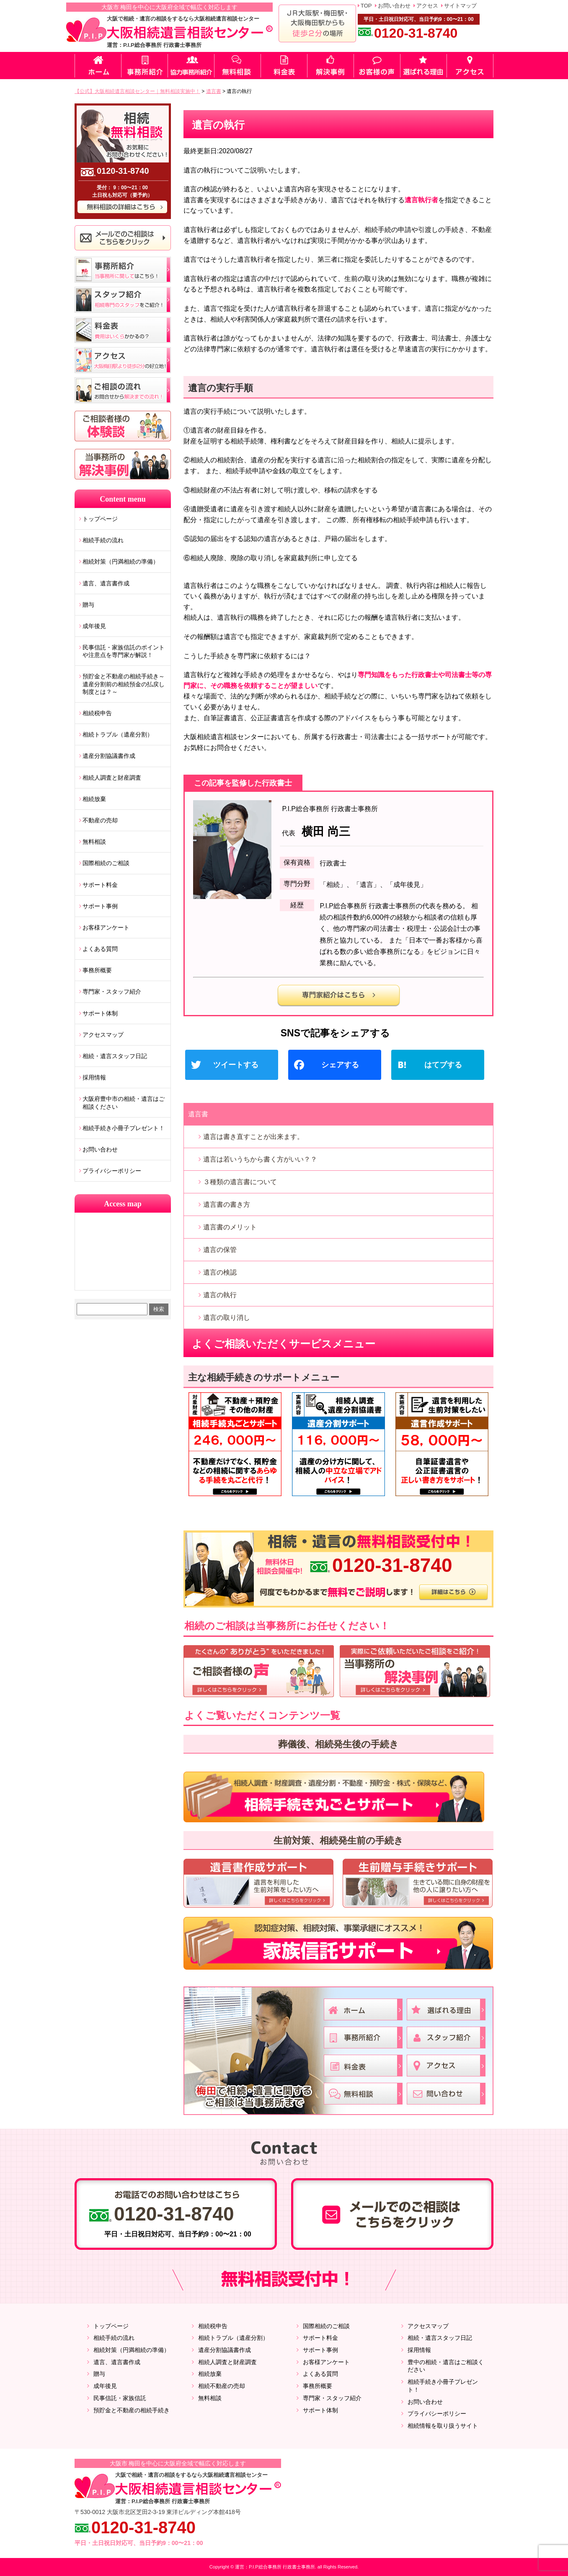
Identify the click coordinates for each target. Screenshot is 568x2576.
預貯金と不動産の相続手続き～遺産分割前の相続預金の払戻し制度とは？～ (124, 684)
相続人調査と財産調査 (112, 777)
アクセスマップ (103, 1034)
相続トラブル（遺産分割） (118, 734)
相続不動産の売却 (221, 2386)
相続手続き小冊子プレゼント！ (124, 1128)
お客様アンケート (106, 927)
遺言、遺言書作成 (106, 583)
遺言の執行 (220, 1294)
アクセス (427, 6)
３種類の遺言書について (240, 1181)
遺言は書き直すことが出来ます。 (253, 1136)
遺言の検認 (220, 1272)
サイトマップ (460, 6)
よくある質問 (100, 948)
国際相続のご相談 (106, 863)
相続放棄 (94, 799)
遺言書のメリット (230, 1227)
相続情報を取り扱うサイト (443, 2425)
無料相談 (94, 841)
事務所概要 (97, 970)
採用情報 (94, 1077)
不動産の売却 (100, 820)
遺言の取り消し (226, 1317)
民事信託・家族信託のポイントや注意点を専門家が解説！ (124, 651)
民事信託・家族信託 (119, 2398)
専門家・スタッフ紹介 (112, 991)
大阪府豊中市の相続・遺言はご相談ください (124, 1102)
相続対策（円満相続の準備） (121, 561)
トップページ (100, 518)
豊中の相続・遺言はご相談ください (446, 2366)
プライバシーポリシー (112, 1170)
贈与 (88, 604)
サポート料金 (100, 884)
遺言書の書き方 (226, 1204)
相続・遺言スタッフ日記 (115, 1056)
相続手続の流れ (103, 540)
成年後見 (94, 626)
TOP (366, 6)
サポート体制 (100, 1013)
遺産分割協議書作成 (109, 755)
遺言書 (198, 1114)
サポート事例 (100, 906)
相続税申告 (97, 713)
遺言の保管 (220, 1249)
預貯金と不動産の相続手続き (131, 2410)
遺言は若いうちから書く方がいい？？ (260, 1159)
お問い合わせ (394, 6)
